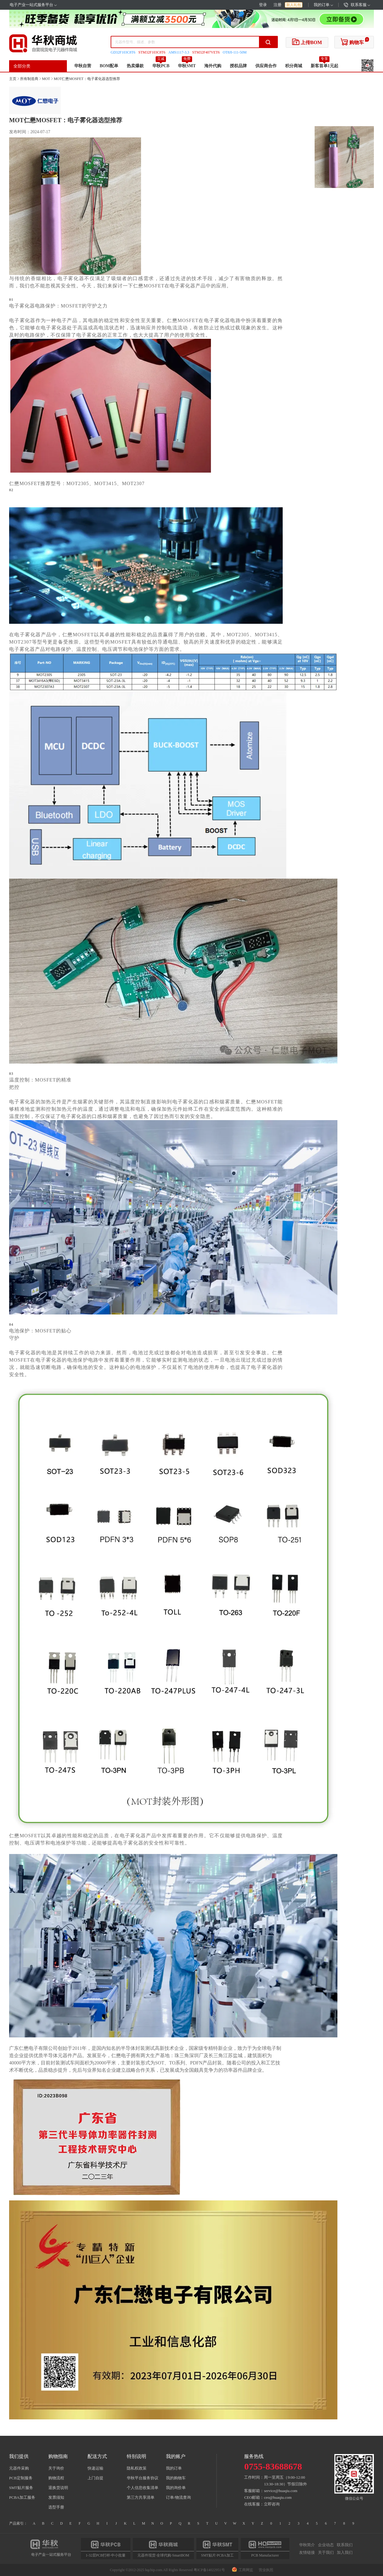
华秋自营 (82, 66)
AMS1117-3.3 (178, 52)
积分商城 (293, 66)
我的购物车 (176, 2478)
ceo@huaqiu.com (278, 2497)
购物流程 (56, 2478)
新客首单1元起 (324, 66)
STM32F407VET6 (206, 52)
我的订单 (323, 4)
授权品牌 (238, 66)
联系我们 (345, 2545)
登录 (263, 4)
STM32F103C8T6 (151, 52)
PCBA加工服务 (22, 2497)
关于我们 (326, 2552)
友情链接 (307, 2552)
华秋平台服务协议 (142, 2478)
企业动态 (326, 2545)
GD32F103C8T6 (123, 52)
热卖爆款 (135, 66)
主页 (12, 79)
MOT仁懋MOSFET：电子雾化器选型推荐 (87, 79)
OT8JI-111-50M (235, 52)
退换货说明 (58, 2487)
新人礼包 (293, 5)
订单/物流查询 (178, 2497)
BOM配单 (109, 66)
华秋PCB (160, 66)
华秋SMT (186, 66)
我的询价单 (176, 2487)
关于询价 (56, 2468)
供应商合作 (266, 66)
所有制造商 (29, 79)
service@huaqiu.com (280, 2490)
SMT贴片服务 (21, 2487)
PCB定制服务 (21, 2478)
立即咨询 (272, 2504)
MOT (46, 79)
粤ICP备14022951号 (209, 2570)
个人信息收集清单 (142, 2487)
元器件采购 (19, 2468)
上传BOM (307, 41)
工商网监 (243, 2570)
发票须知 (56, 2497)
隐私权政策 (137, 2468)
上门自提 (95, 2478)
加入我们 (345, 2552)
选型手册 (56, 2507)
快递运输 (95, 2468)
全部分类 (21, 66)
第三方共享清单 (140, 2497)
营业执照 (266, 2570)
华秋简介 (307, 2545)
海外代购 (212, 66)
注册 (277, 4)
